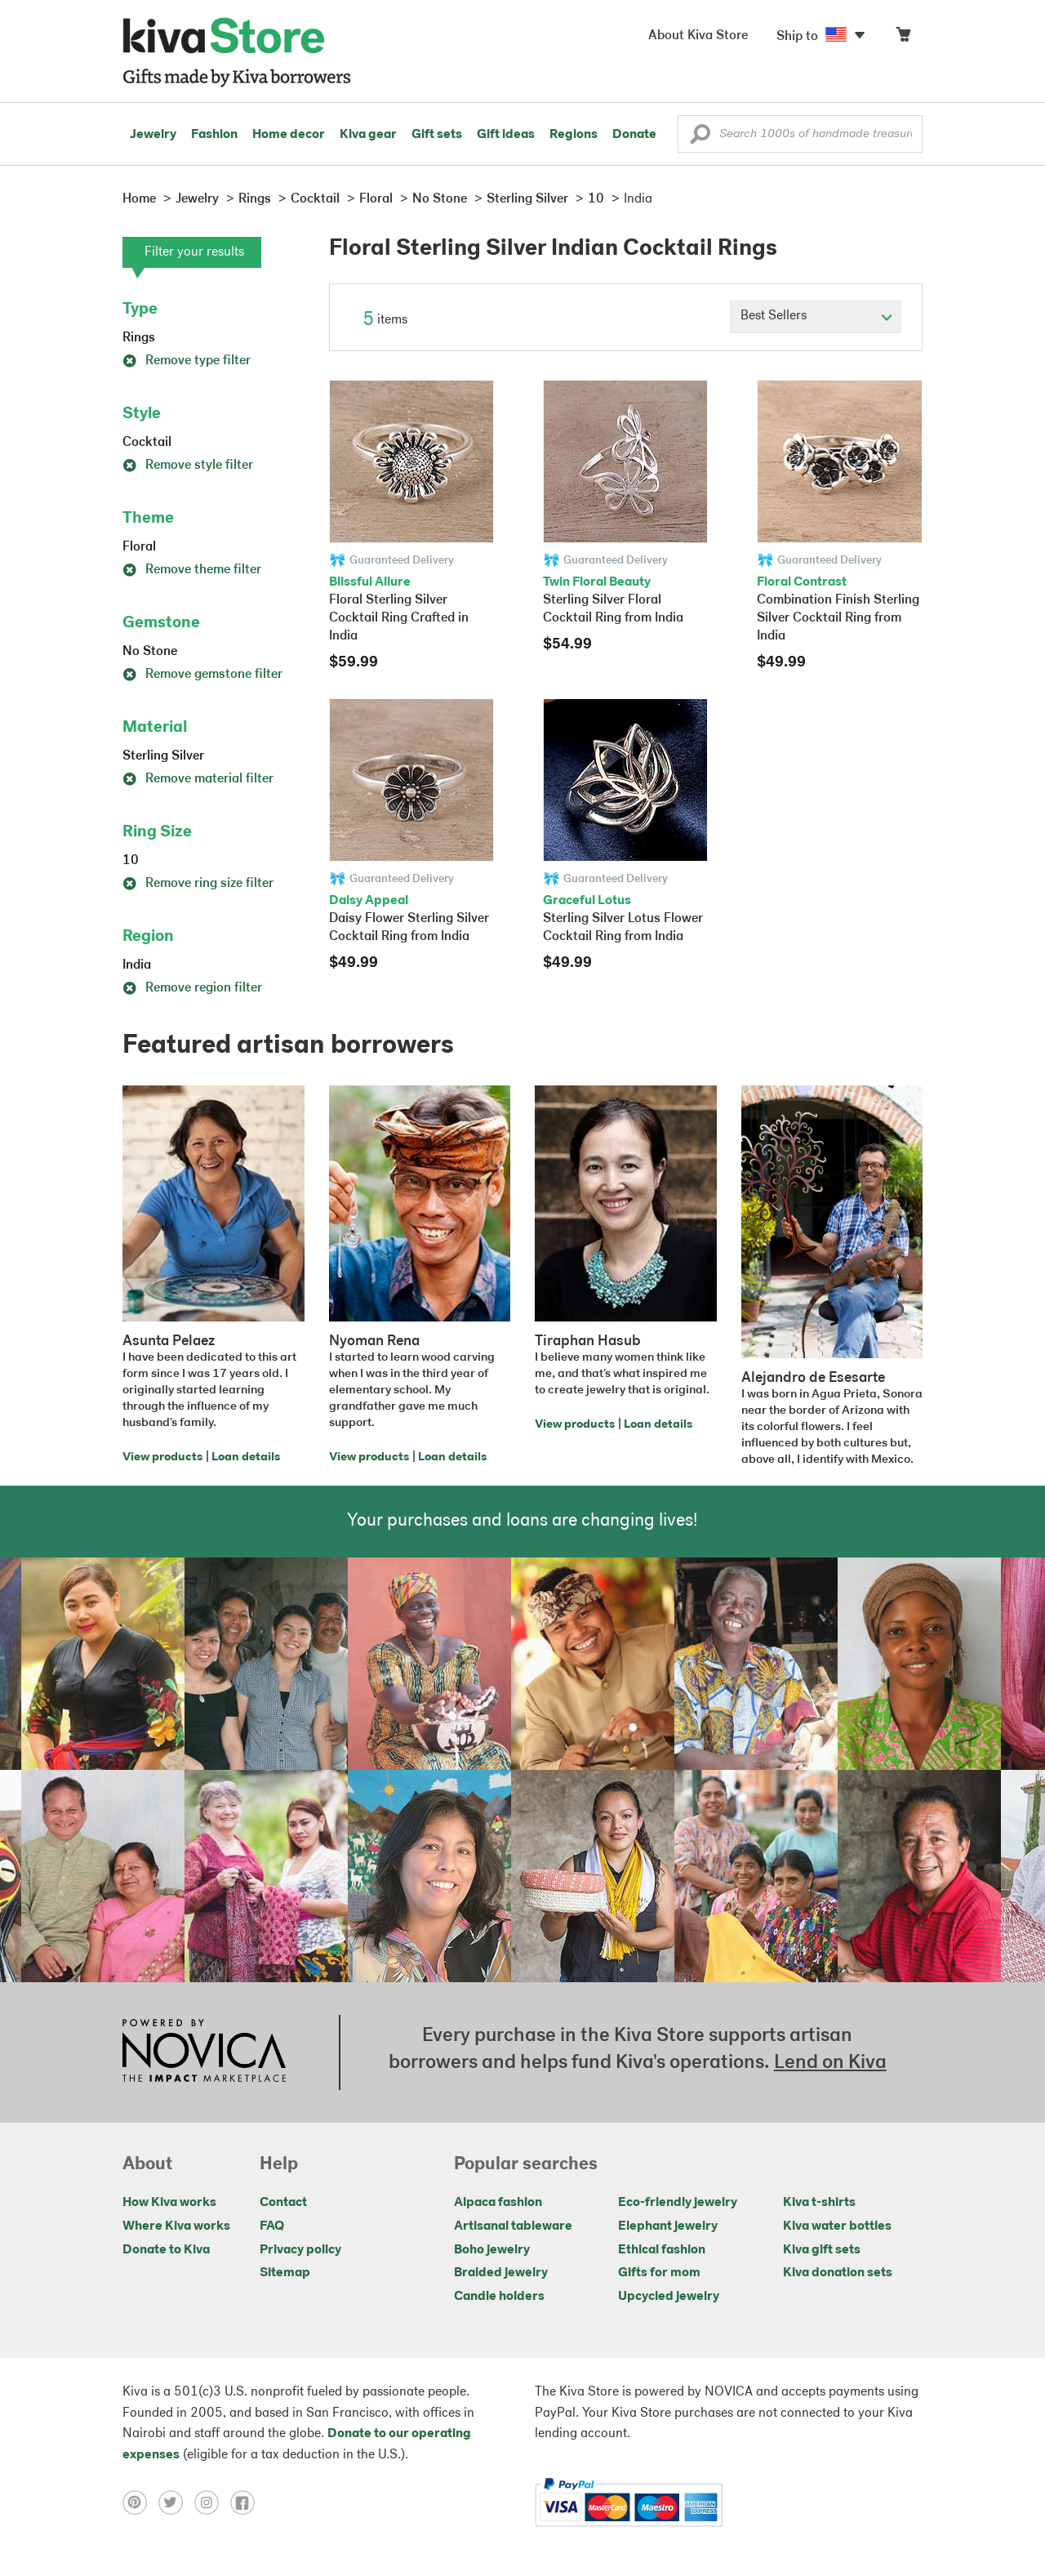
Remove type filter (186, 361)
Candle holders (499, 2296)
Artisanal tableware (513, 2226)
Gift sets (436, 134)
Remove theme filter (191, 570)
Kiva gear (368, 134)
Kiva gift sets (821, 2250)
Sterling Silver (163, 756)
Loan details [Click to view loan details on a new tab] (245, 1457)
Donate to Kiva (166, 2250)
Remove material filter (197, 779)
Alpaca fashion (498, 2202)
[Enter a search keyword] (800, 134)
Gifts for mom (659, 2273)
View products (162, 1457)
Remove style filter (187, 465)
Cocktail (146, 442)
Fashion (214, 134)
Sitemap (285, 2273)
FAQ (272, 2226)
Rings (138, 338)
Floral (139, 547)
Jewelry (153, 134)
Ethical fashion (661, 2250)
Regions (573, 134)
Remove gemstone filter (202, 674)
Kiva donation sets (837, 2273)
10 (130, 860)
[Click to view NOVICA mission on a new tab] (204, 2052)
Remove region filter (192, 988)
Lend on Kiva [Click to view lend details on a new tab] (830, 2063)
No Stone (149, 651)
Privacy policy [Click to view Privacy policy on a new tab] (300, 2250)
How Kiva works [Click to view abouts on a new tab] (169, 2202)
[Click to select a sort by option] (815, 317)
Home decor (288, 134)
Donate (634, 134)
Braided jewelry (501, 2273)
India (136, 965)
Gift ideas (506, 134)
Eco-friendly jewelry (677, 2202)
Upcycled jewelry (668, 2296)
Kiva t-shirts (819, 2202)
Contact (283, 2202)
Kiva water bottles (837, 2226)
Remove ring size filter (197, 883)
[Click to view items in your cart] (903, 38)
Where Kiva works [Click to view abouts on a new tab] (176, 2226)
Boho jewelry (492, 2250)
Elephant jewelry (668, 2226)
